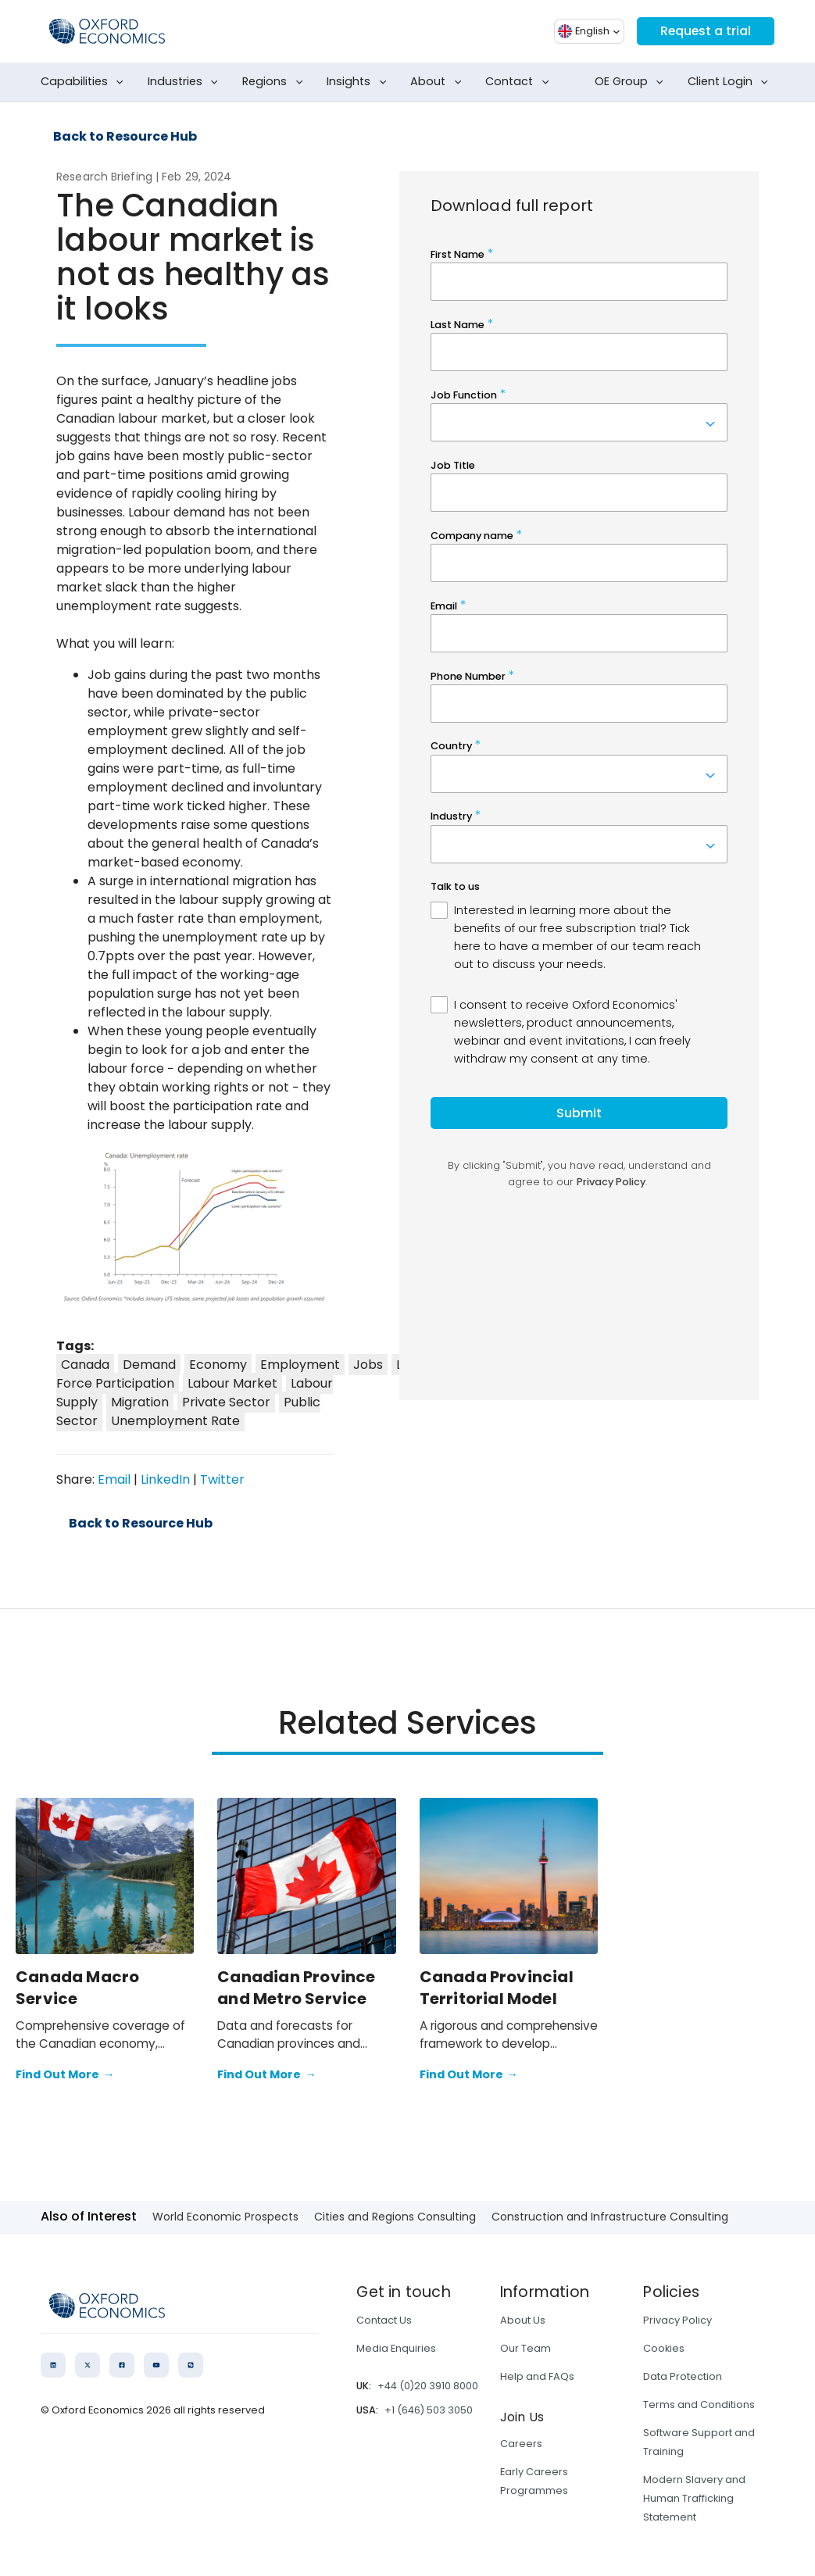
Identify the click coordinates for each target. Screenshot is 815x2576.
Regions (275, 82)
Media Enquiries (396, 2348)
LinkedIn (165, 1479)
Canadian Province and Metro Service (296, 1988)
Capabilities (85, 82)
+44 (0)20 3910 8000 (427, 2385)
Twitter (222, 1479)
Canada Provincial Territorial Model (497, 1988)
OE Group (632, 82)
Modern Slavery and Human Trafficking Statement (694, 2498)
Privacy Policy (677, 2320)
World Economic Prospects (225, 2216)
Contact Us (384, 2320)
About (438, 82)
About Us (522, 2320)
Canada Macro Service (77, 1988)
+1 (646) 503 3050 (428, 2410)
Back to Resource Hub (125, 136)
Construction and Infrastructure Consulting (610, 2216)
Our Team (525, 2348)
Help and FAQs (537, 2376)
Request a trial (705, 31)
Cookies (664, 2348)
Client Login (731, 82)
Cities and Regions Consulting (395, 2216)
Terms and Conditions (699, 2404)
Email (114, 1479)
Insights (359, 82)
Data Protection (682, 2376)
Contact (520, 82)
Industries (186, 82)
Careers (521, 2443)
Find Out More (65, 2075)
